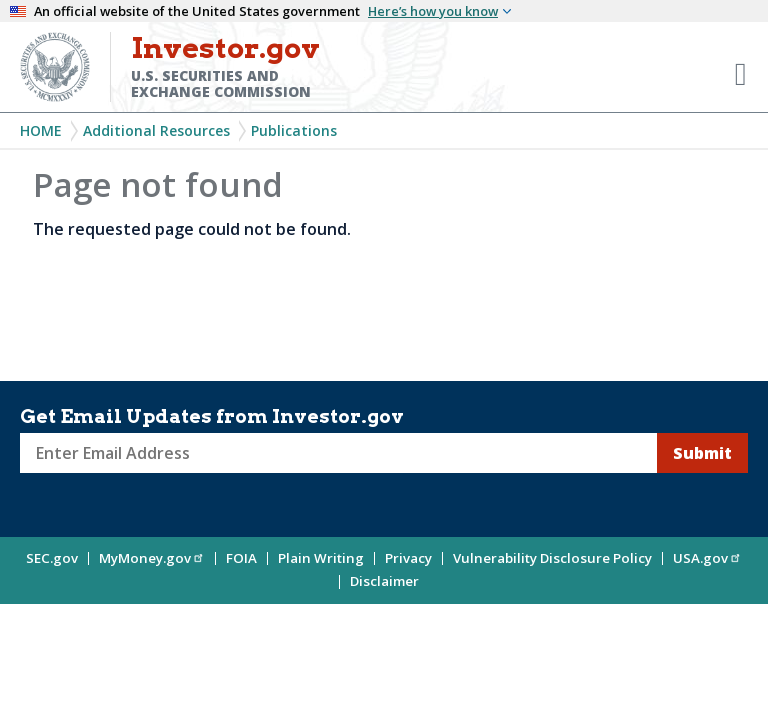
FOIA (241, 558)
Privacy (408, 558)
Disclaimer (384, 581)
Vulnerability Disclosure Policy (552, 558)
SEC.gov (52, 558)
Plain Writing (321, 558)
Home (41, 130)
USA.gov (707, 558)
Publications (294, 130)
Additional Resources (156, 130)
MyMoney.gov (152, 558)
